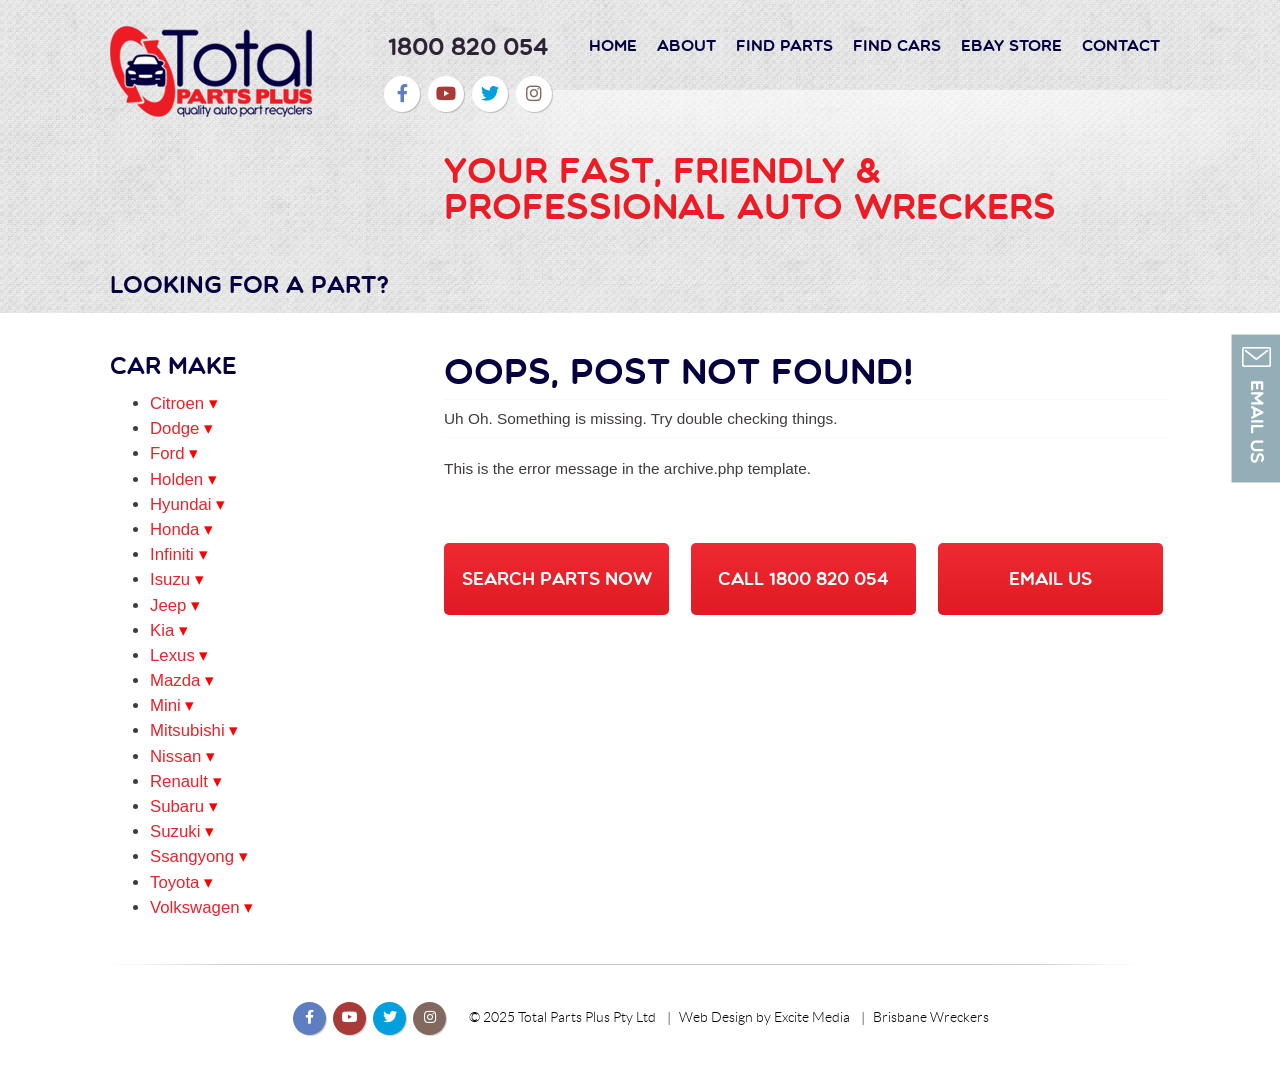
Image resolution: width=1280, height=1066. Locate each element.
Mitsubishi (187, 730)
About (686, 45)
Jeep (168, 605)
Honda (174, 529)
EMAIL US (1050, 578)
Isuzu (170, 579)
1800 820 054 (468, 46)
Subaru (177, 806)
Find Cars (897, 45)
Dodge (174, 428)
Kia (162, 630)
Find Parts (784, 45)
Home (613, 45)
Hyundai (181, 504)
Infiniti (172, 554)
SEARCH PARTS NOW (557, 578)
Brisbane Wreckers (931, 1018)
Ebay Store (1011, 45)
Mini (165, 705)
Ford (167, 453)
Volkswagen (195, 907)
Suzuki (175, 831)
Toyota (174, 882)
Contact (1121, 45)
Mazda (175, 680)
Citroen (177, 403)
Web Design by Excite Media (764, 1018)
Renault (179, 781)
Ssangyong (192, 856)
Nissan (175, 756)
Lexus (172, 655)
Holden (176, 479)
